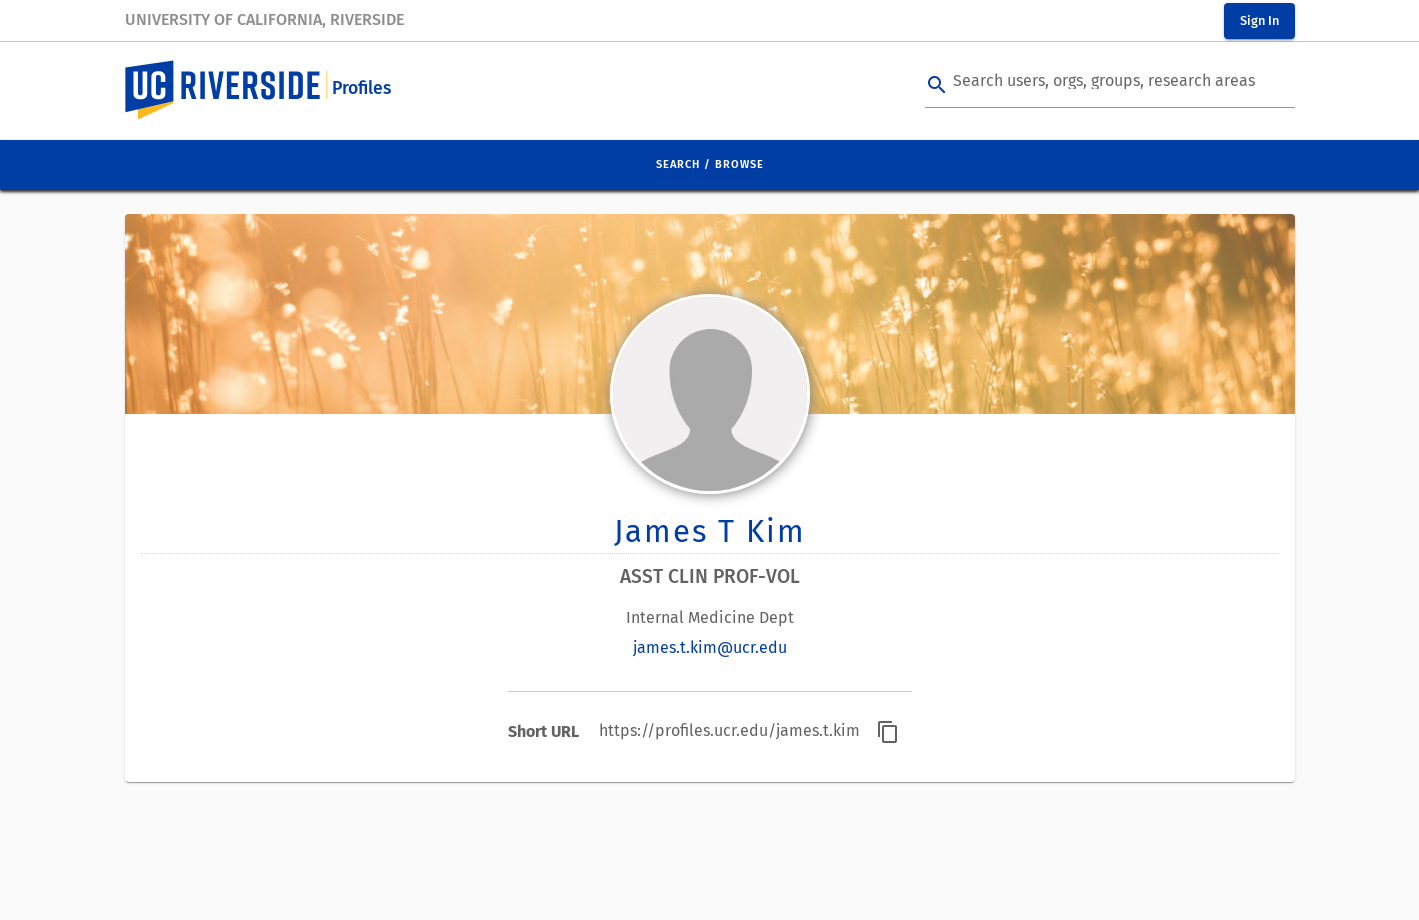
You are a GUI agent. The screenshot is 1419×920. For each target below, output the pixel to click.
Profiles (361, 88)
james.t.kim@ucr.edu (710, 647)
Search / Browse (710, 164)
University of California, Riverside (264, 19)
